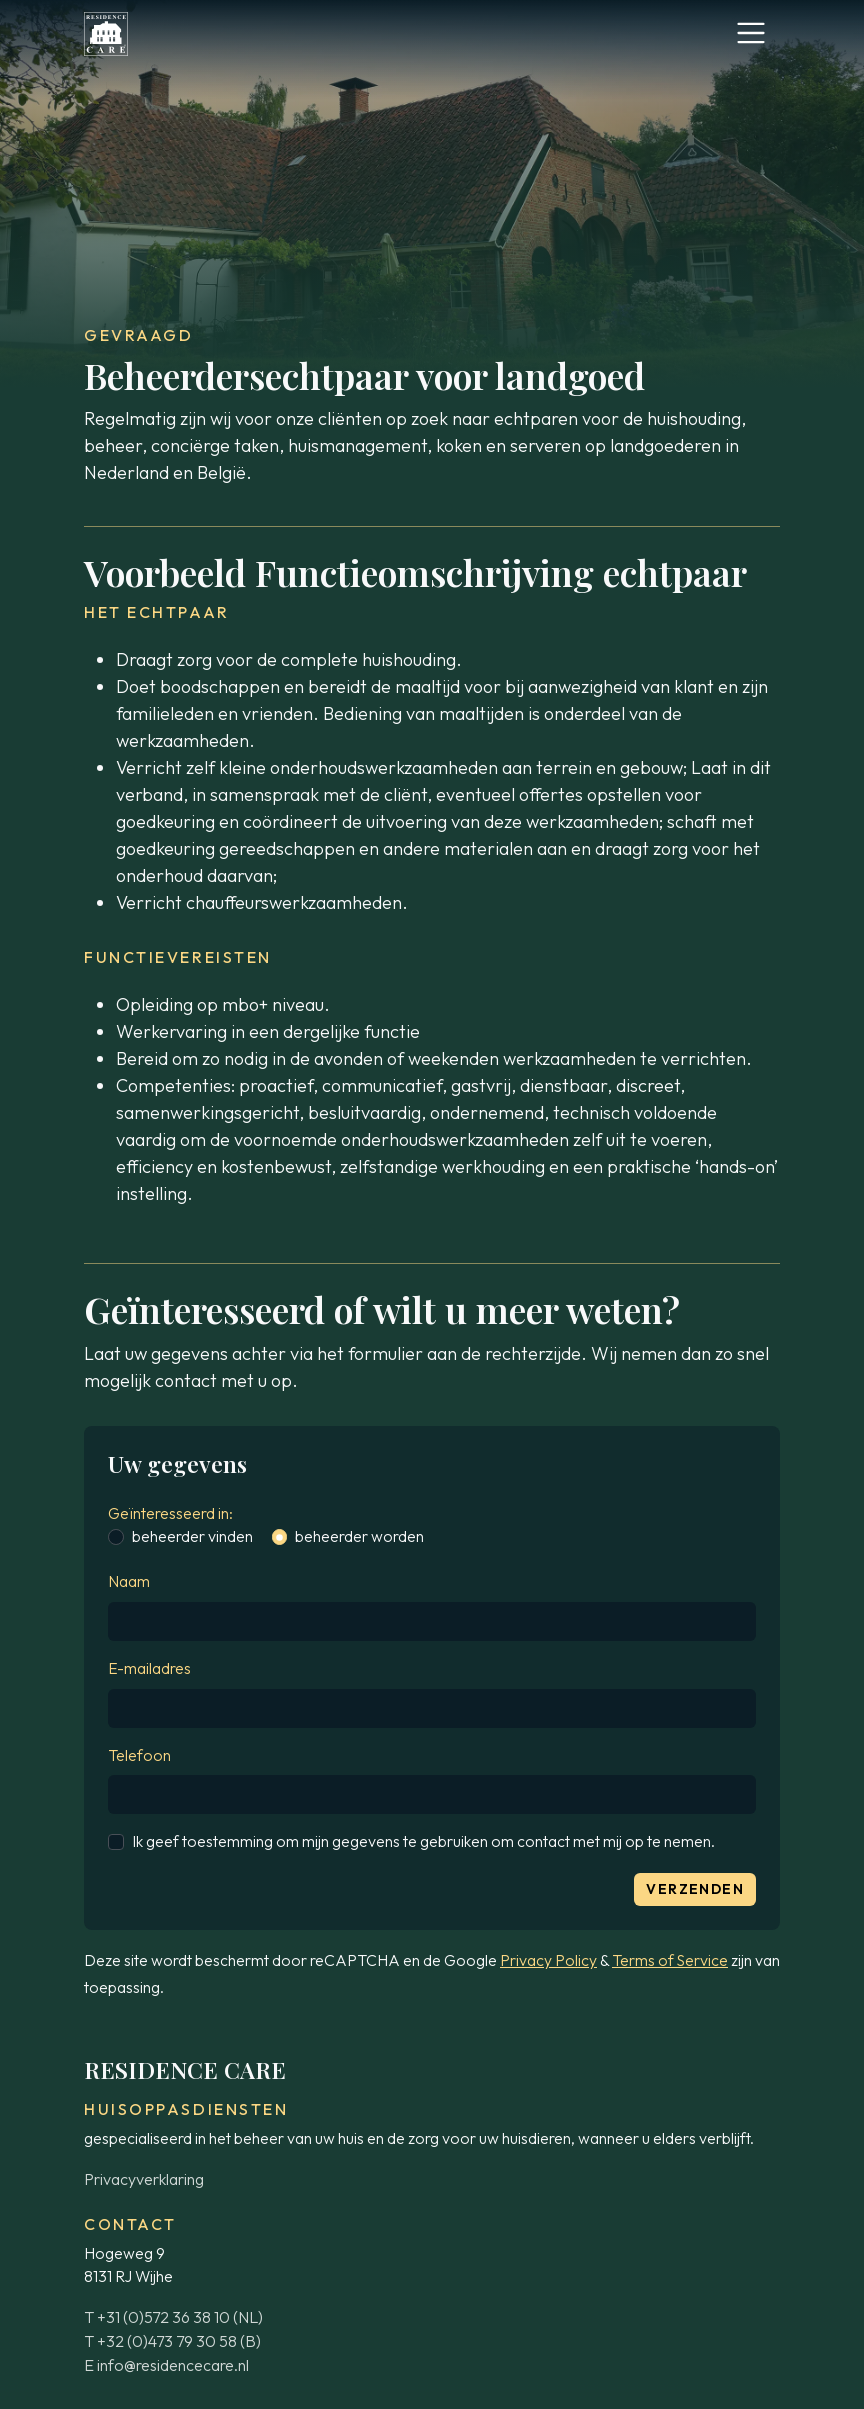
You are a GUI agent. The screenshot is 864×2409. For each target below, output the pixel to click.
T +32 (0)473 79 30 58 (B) (172, 2341)
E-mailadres (149, 1668)
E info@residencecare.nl (166, 2365)
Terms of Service (670, 1960)
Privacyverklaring (144, 2179)
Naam (129, 1581)
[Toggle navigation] (751, 33)
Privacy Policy (548, 1960)
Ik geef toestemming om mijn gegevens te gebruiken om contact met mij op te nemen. (423, 1841)
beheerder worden (359, 1536)
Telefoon (139, 1755)
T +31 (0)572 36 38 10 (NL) (173, 2317)
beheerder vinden (192, 1536)
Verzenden (695, 1889)
